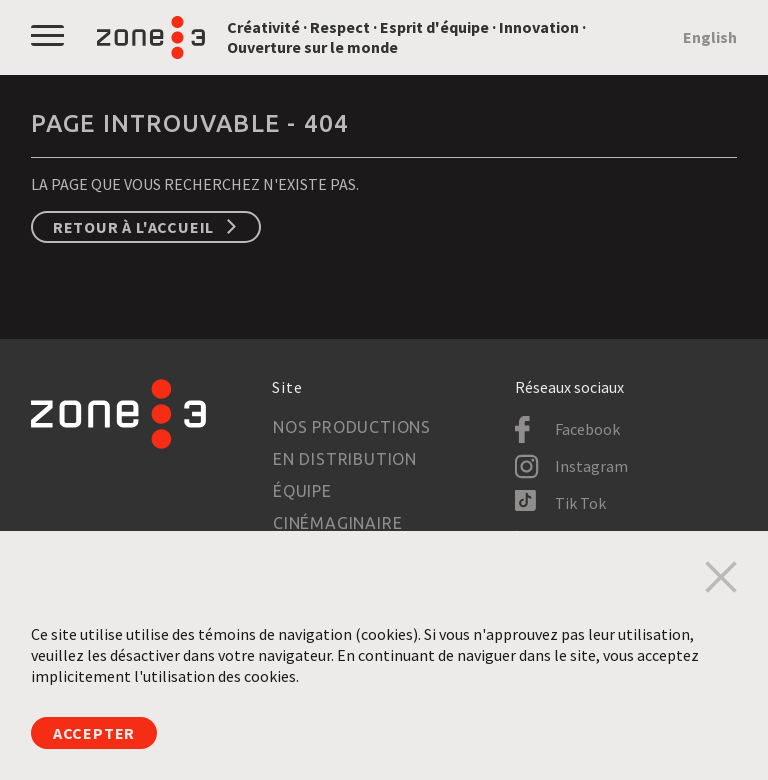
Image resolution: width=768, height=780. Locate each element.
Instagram (591, 466)
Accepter (94, 733)
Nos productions (352, 427)
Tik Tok (580, 503)
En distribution (345, 459)
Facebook (587, 429)
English (710, 37)
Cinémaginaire (337, 523)
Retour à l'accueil (133, 227)
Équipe (302, 491)
